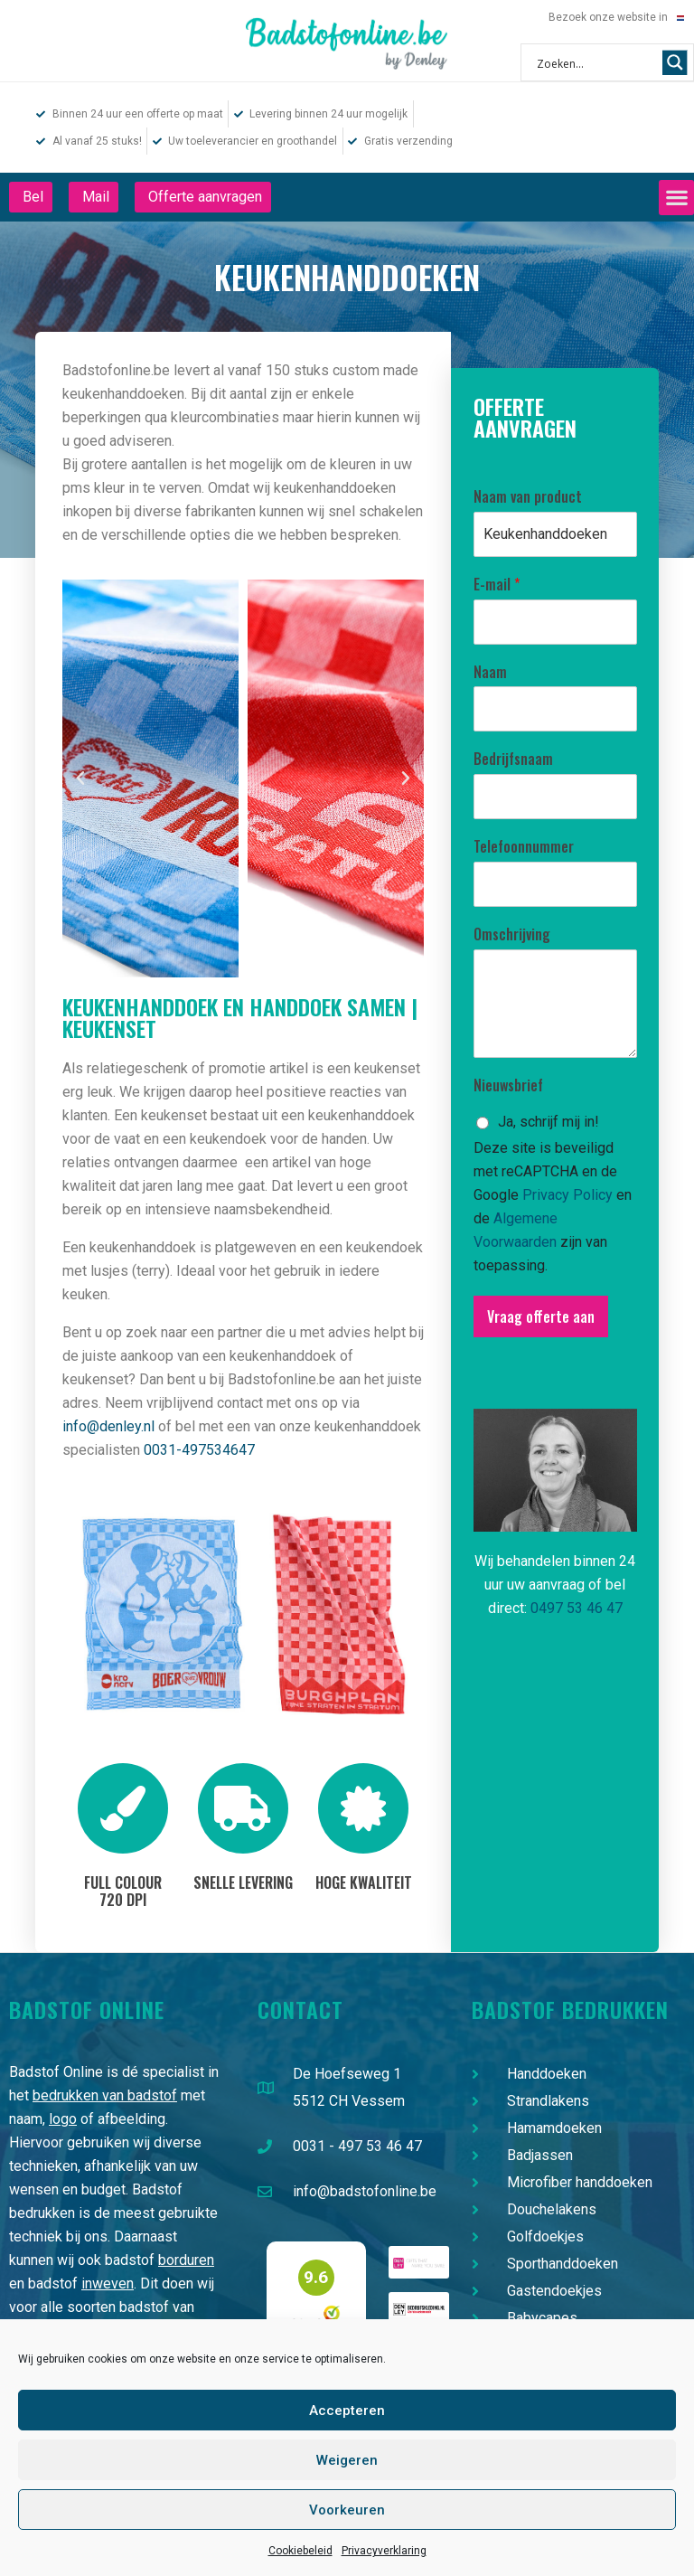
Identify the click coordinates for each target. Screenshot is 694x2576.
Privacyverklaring (384, 2550)
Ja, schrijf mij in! (548, 1121)
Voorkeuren (347, 2510)
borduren (186, 2260)
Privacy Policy (567, 1194)
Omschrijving (512, 934)
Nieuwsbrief (508, 1085)
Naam (490, 672)
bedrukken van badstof (105, 2095)
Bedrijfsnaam (513, 759)
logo (63, 2119)
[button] (676, 197)
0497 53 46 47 (576, 1608)
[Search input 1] (595, 62)
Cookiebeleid (300, 2550)
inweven (107, 2283)
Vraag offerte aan (541, 1316)
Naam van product (528, 496)
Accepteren (347, 2410)
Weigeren (347, 2460)
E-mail (497, 584)
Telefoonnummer (524, 846)
